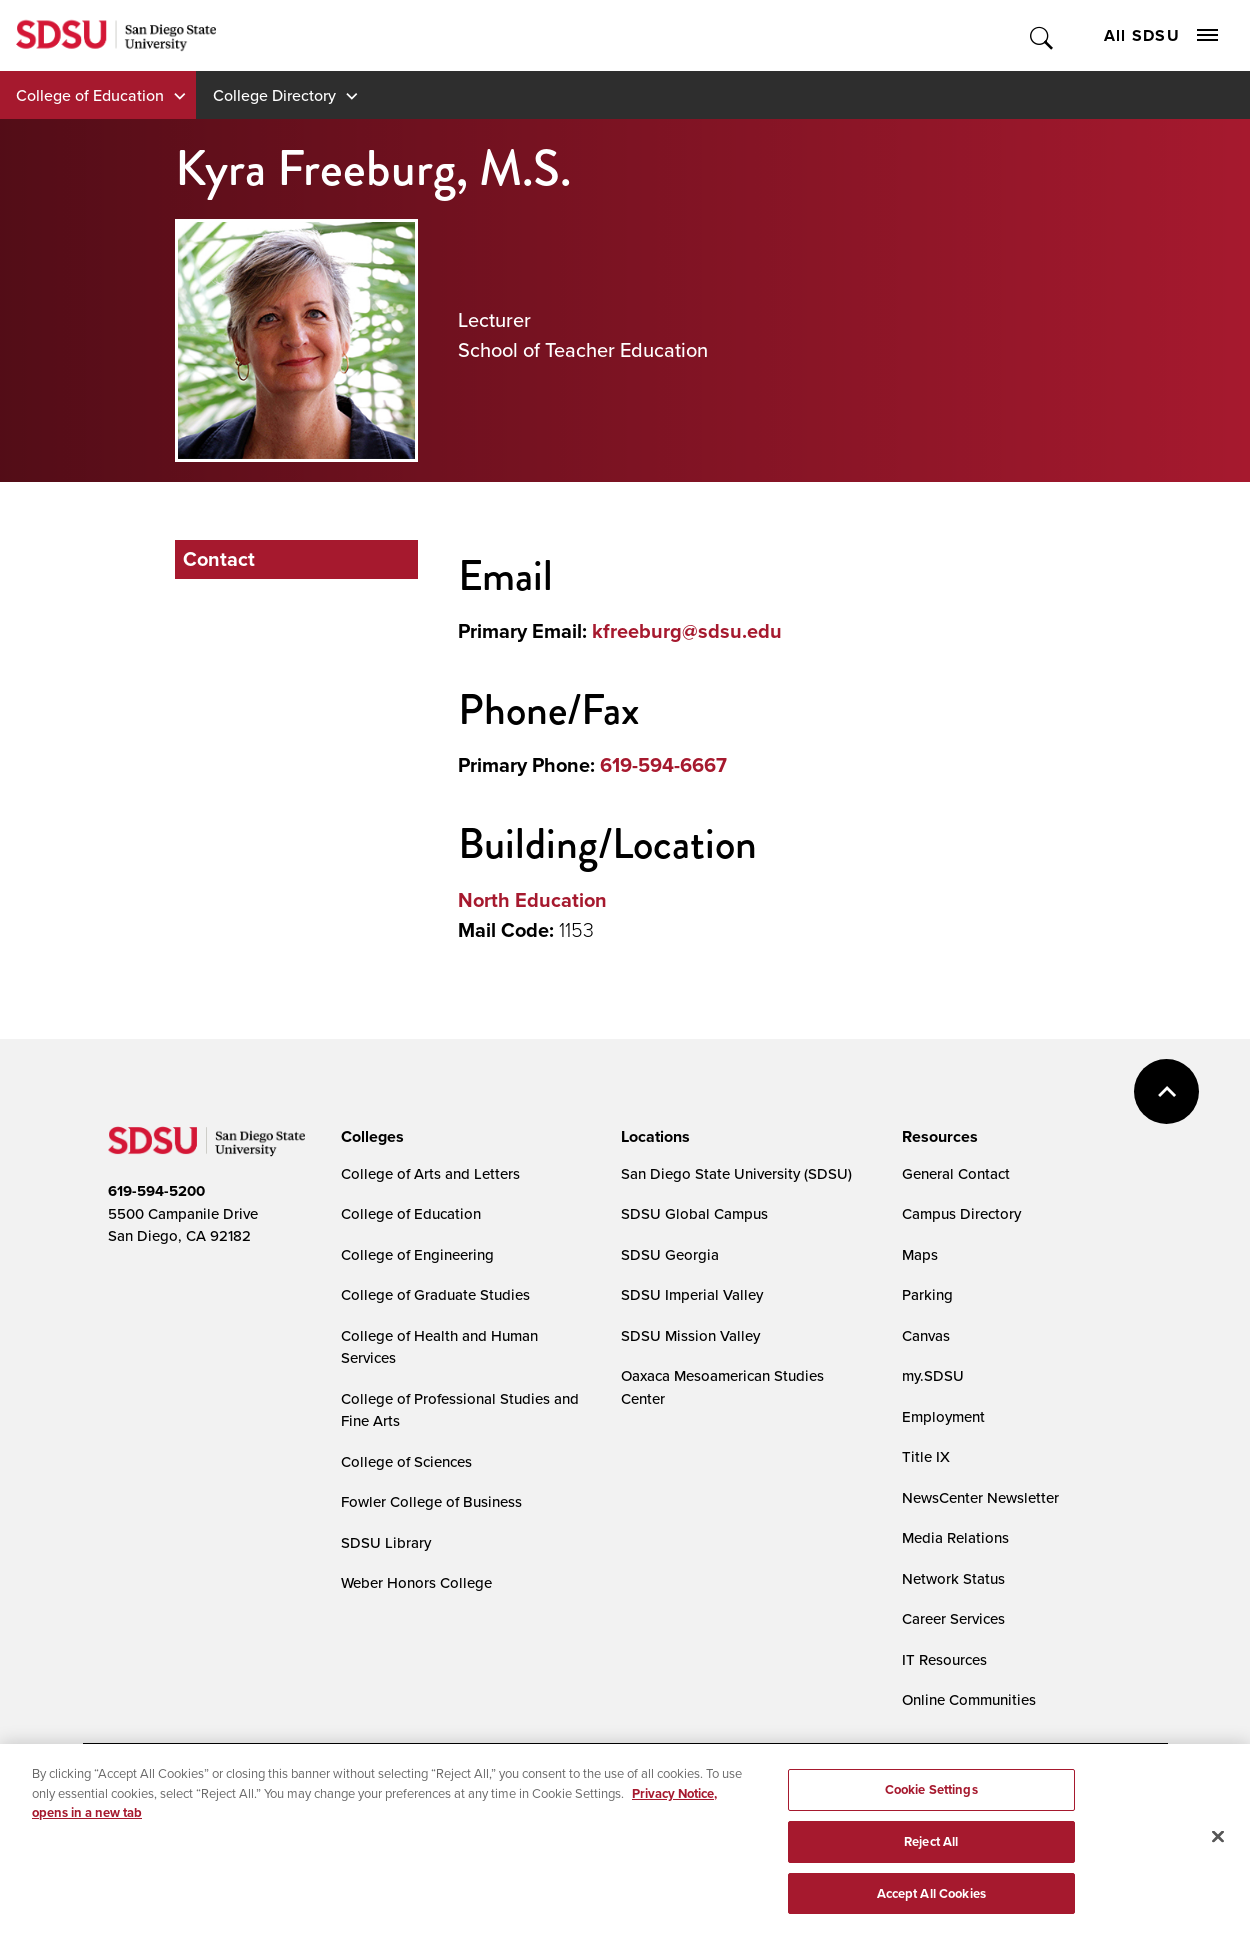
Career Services (953, 1618)
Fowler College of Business (431, 1501)
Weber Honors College (416, 1582)
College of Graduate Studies (435, 1294)
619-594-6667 (663, 765)
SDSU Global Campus (694, 1213)
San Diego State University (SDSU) (736, 1173)
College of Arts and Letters (430, 1173)
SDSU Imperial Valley (692, 1294)
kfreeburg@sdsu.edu (687, 631)
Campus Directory (961, 1213)
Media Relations (955, 1537)
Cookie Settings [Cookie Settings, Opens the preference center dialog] (931, 1796)
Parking (927, 1294)
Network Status (953, 1578)
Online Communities (969, 1699)
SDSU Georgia (670, 1254)
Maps (920, 1254)
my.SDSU (933, 1375)
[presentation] (369, 1137)
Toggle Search (1042, 35)
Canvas (926, 1335)
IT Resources (944, 1659)
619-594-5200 (156, 1191)
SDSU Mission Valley (690, 1335)
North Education (532, 900)
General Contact (956, 1173)
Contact (219, 559)
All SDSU (1161, 35)
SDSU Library (386, 1542)
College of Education (90, 95)
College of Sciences (406, 1461)
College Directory (274, 95)
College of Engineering (417, 1254)
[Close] (1218, 1844)
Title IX (926, 1456)
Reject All (931, 1848)
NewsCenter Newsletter (980, 1497)
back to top (1166, 1091)
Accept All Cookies (931, 1900)
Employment (943, 1416)
